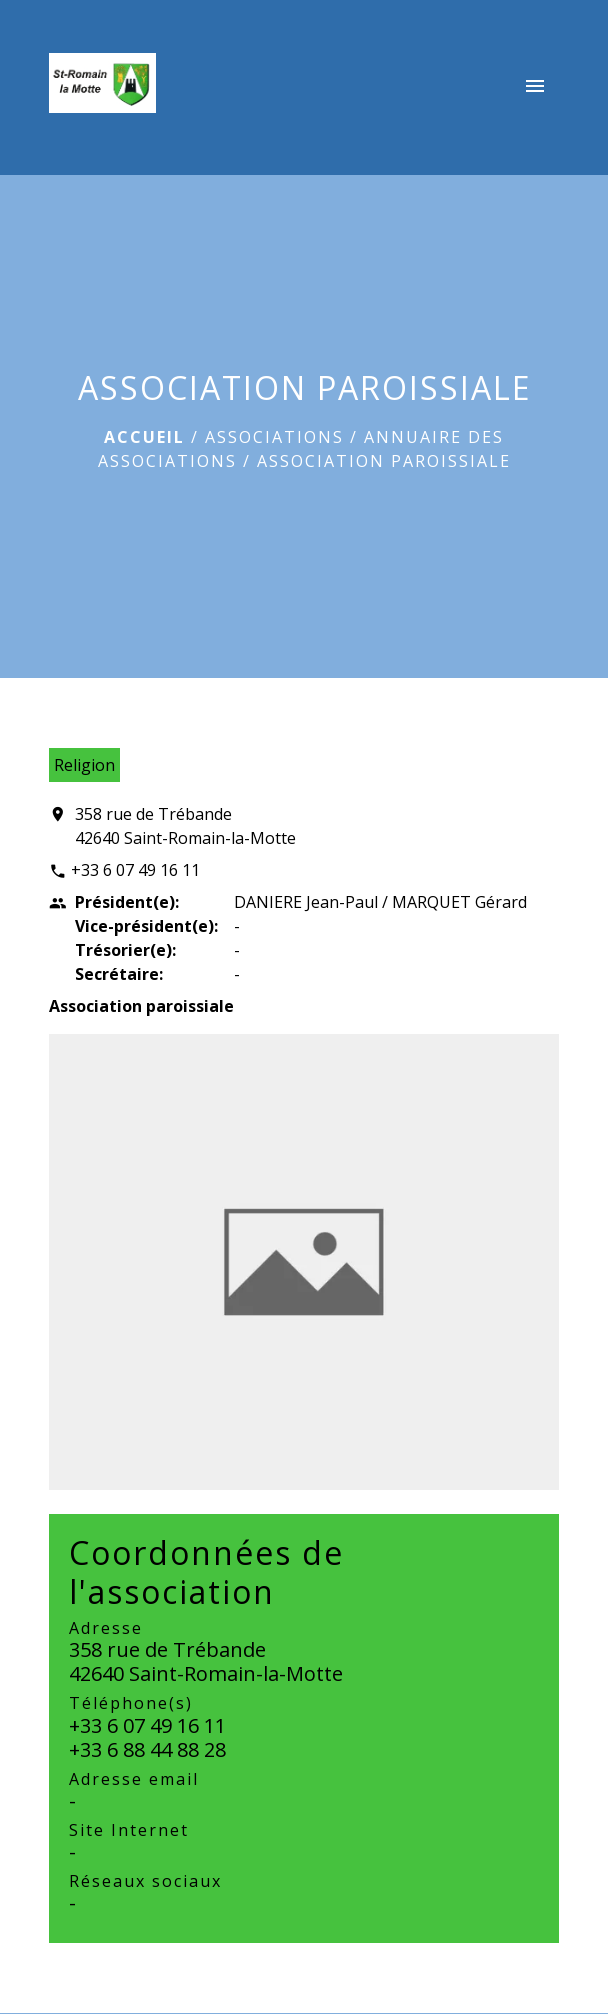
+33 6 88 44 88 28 (147, 1750)
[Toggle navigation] (535, 87)
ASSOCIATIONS (274, 437)
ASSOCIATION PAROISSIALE (384, 461)
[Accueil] (102, 87)
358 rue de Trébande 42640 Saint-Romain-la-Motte (185, 826)
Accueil (144, 437)
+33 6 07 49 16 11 (135, 870)
